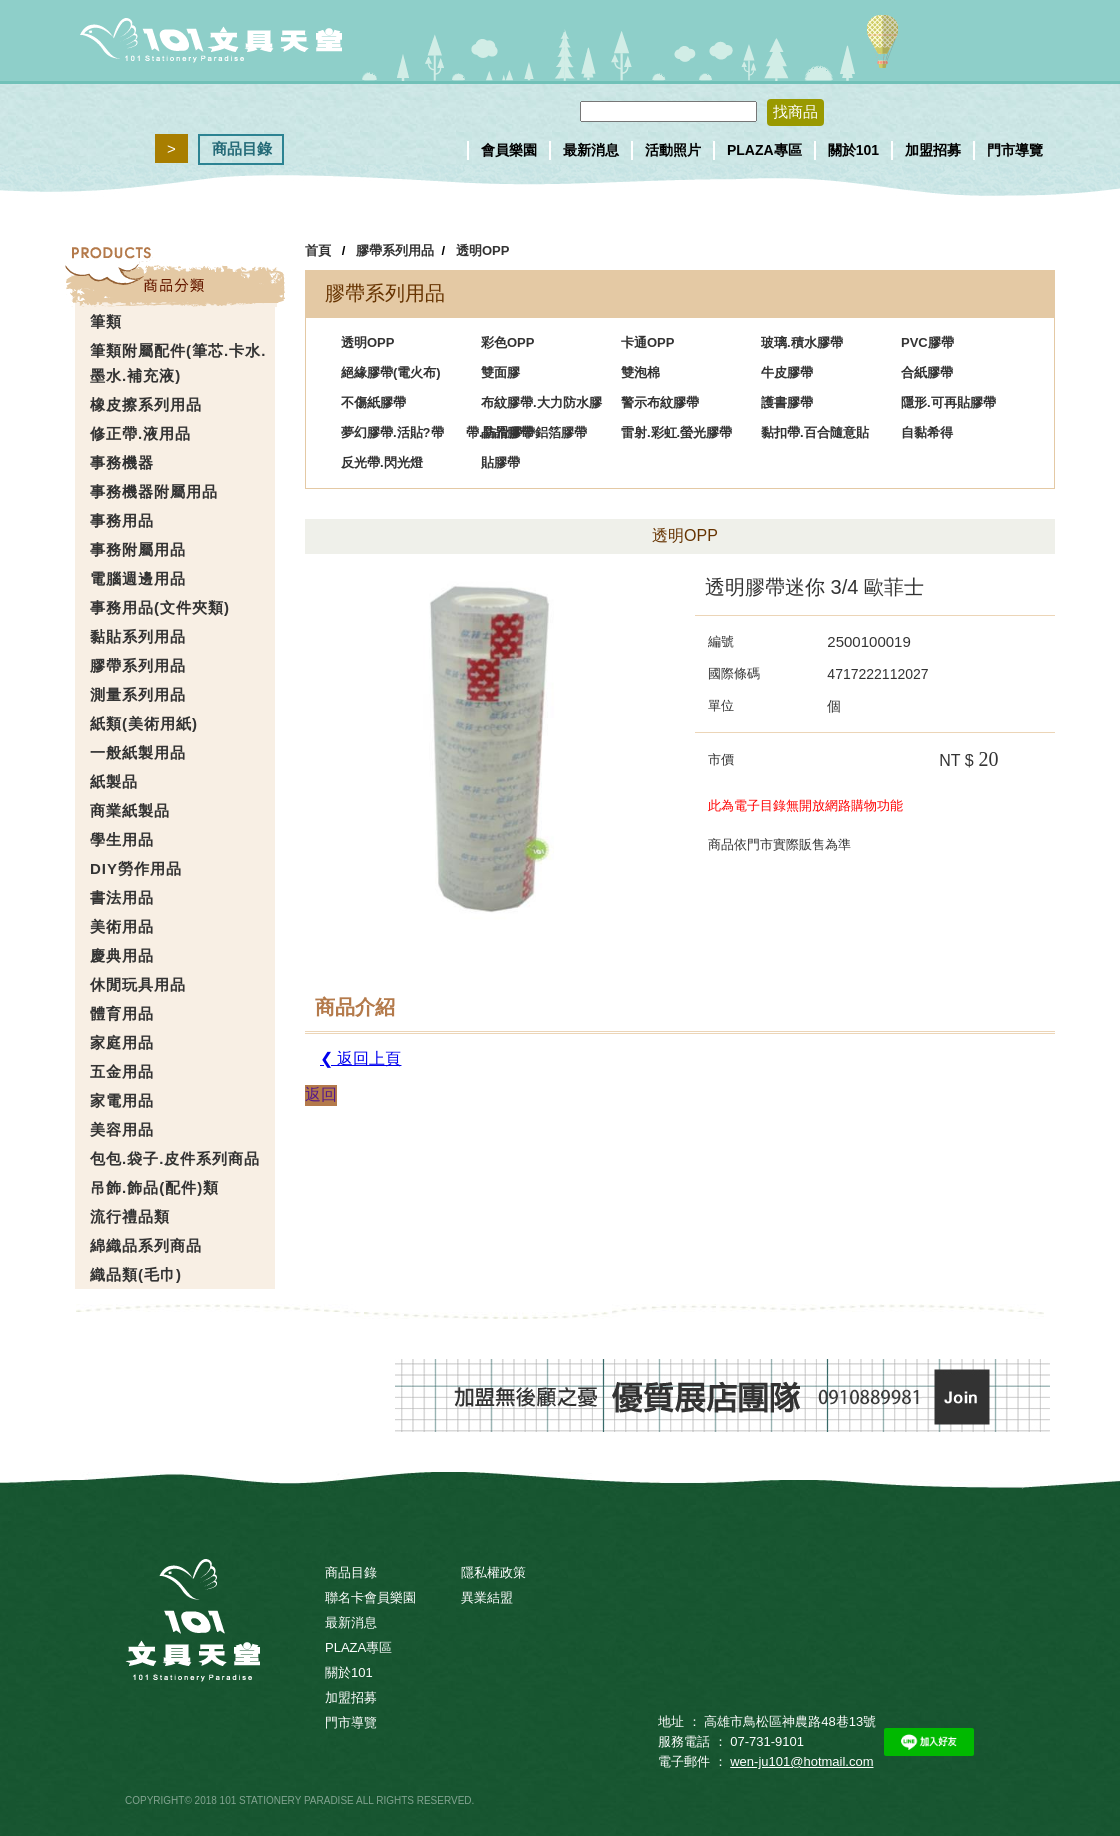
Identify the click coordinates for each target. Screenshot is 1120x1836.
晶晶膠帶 (507, 432)
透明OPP (482, 250)
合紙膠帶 (927, 372)
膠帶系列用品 (395, 250)
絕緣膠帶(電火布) (391, 372)
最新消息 (591, 150)
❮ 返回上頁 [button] (360, 1058)
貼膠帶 (500, 462)
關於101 (853, 150)
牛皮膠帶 (787, 372)
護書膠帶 (787, 402)
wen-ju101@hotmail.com (801, 1761)
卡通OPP (647, 342)
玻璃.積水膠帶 (802, 342)
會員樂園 (509, 150)
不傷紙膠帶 (373, 402)
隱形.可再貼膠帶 (948, 402)
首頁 (318, 250)
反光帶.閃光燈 (382, 462)
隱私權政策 (493, 1572)
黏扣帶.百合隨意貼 (815, 432)
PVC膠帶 (927, 342)
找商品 (795, 111)
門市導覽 (1015, 150)
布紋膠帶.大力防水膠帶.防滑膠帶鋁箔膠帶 (534, 406)
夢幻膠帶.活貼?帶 (392, 432)
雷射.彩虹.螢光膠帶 (676, 432)
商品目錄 (242, 148)
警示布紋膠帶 (660, 402)
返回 (321, 1094)
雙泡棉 (640, 372)
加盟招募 (933, 150)
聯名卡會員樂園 (370, 1597)
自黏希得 (927, 432)
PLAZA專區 (764, 150)
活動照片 (673, 150)
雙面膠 (500, 372)
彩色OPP (507, 342)
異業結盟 (487, 1597)
